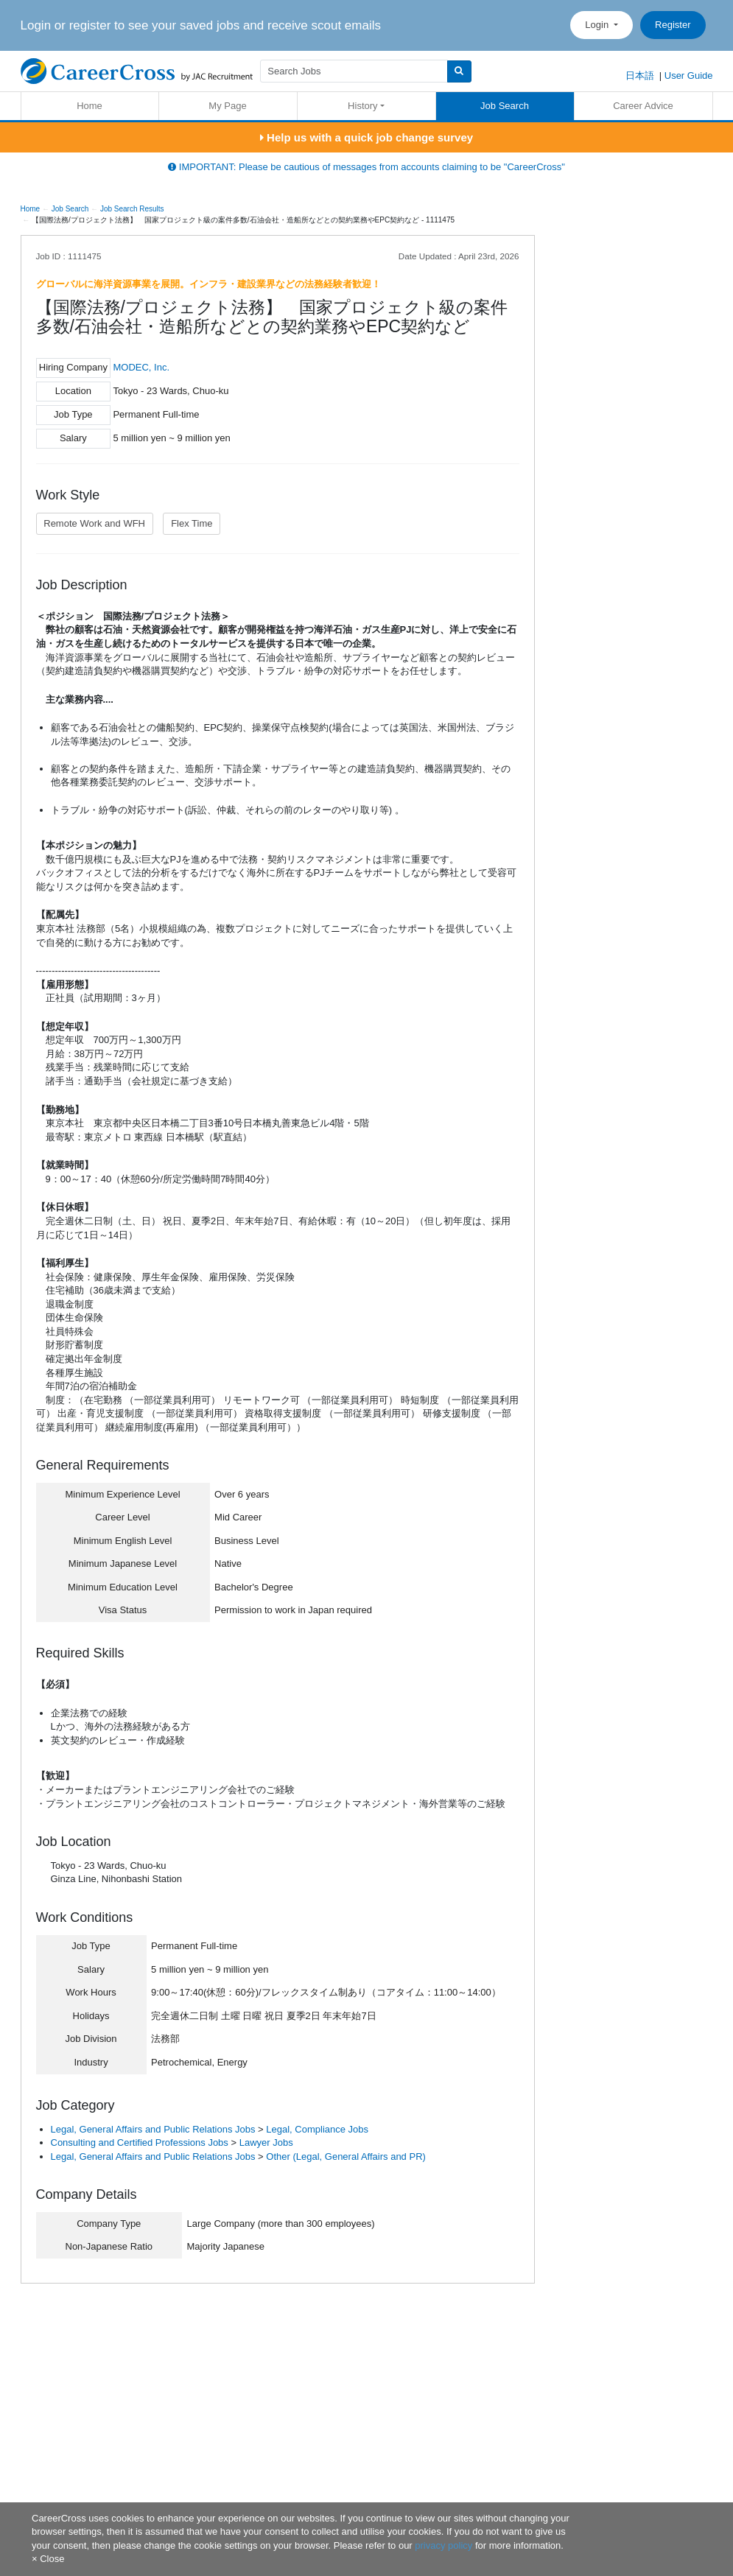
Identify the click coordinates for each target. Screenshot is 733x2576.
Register (672, 24)
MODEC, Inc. (141, 367)
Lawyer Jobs (266, 2142)
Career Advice (643, 105)
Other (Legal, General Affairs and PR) (346, 2156)
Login (598, 24)
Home (89, 105)
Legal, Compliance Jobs (317, 2129)
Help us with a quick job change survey (366, 137)
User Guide (688, 75)
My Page (227, 105)
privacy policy (443, 2545)
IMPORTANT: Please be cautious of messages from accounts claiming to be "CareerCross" (366, 166)
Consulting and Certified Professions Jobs (139, 2142)
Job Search (504, 105)
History (362, 105)
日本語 (639, 75)
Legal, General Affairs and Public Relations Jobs (153, 2129)
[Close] (48, 2558)
